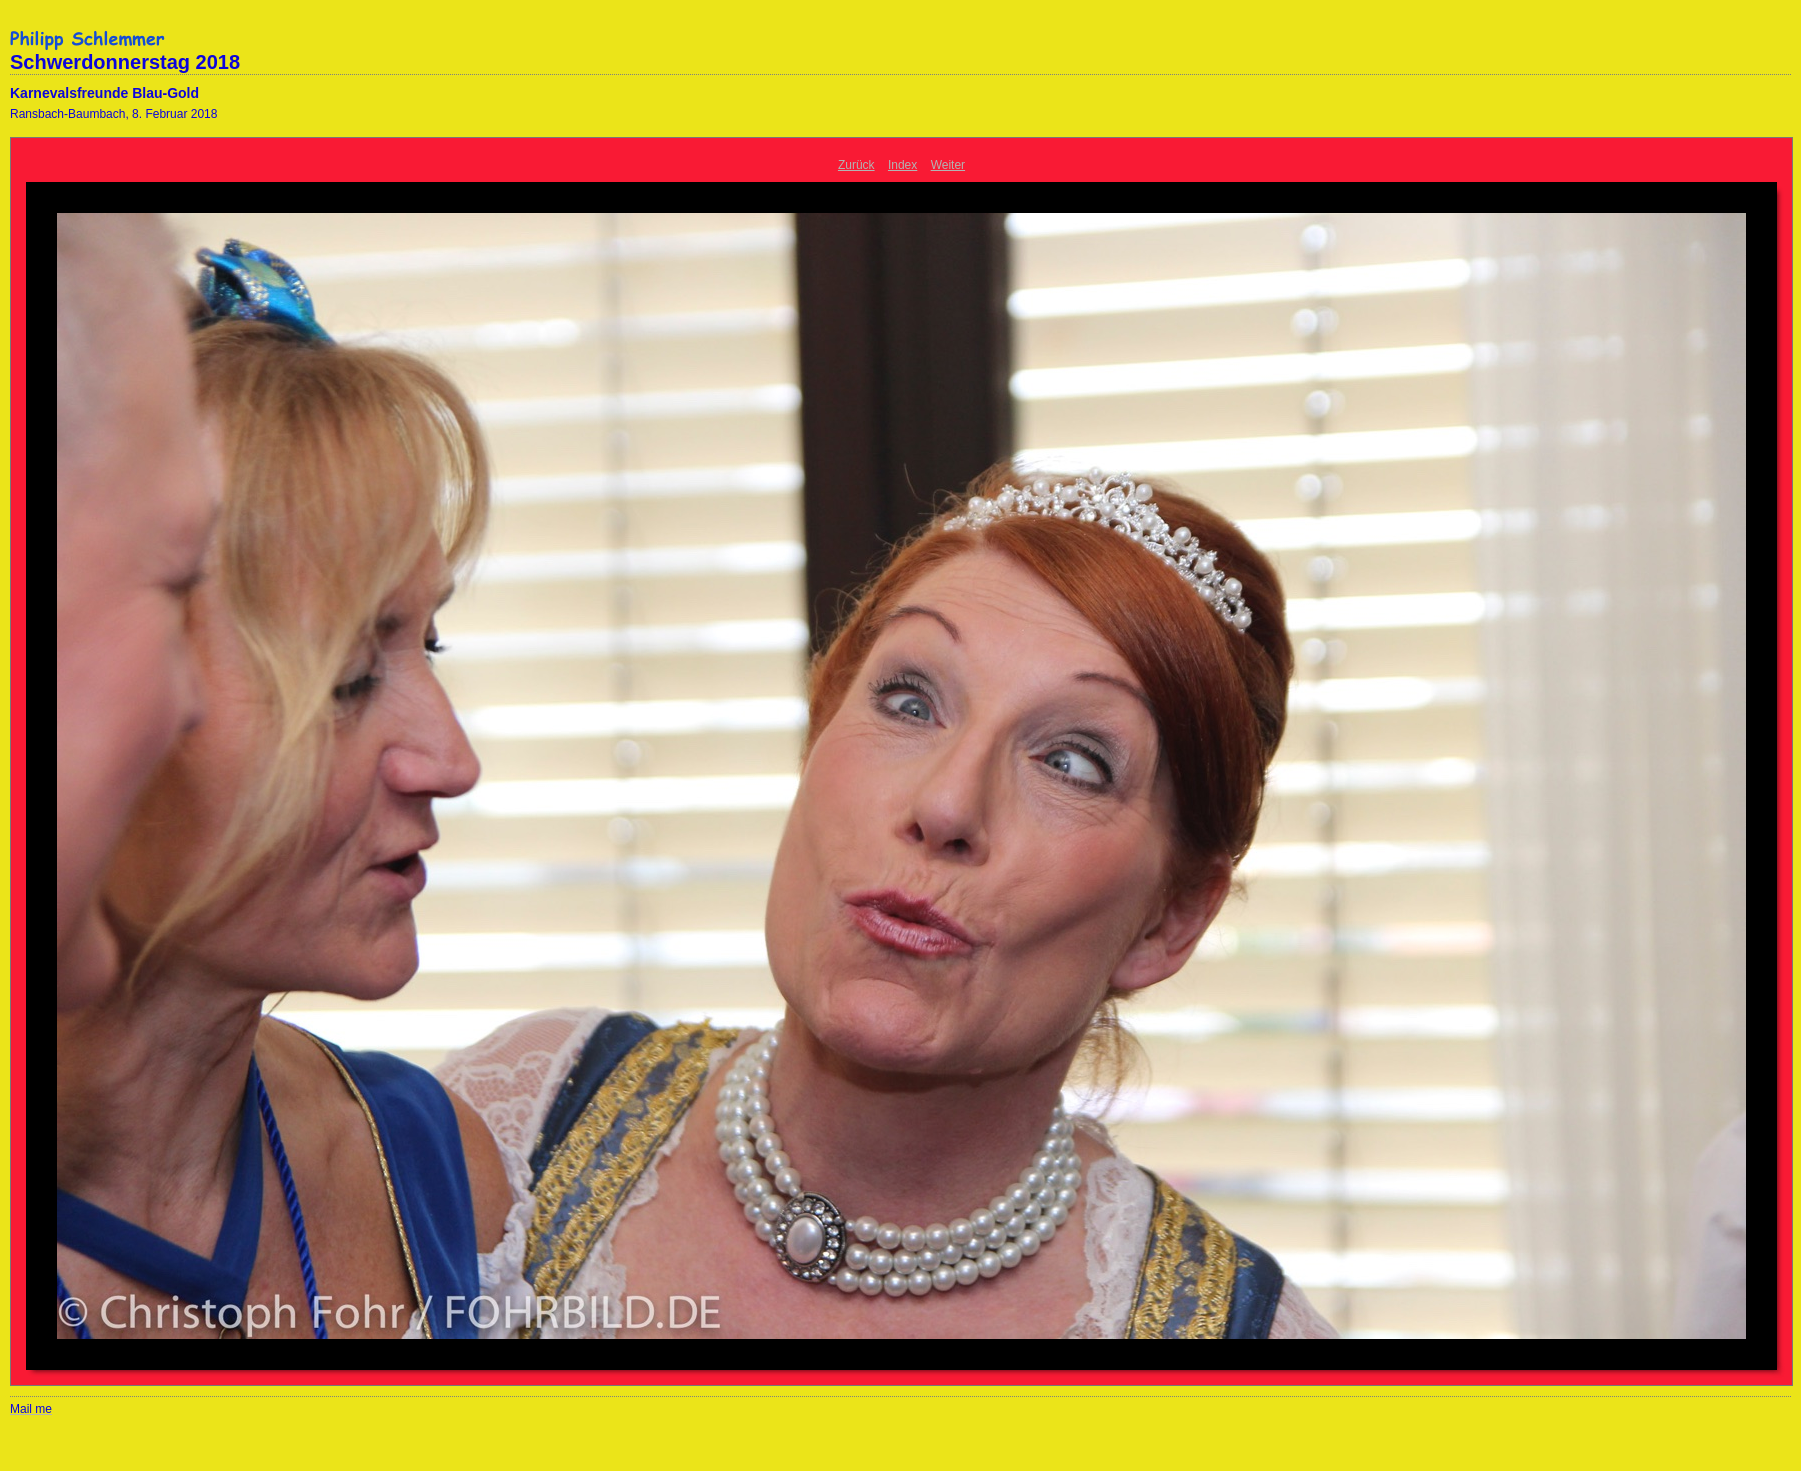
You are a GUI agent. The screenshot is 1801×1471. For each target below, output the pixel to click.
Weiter (948, 165)
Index (902, 165)
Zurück (856, 165)
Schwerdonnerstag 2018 (125, 62)
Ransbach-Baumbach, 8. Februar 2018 (113, 114)
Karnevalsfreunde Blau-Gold (104, 93)
